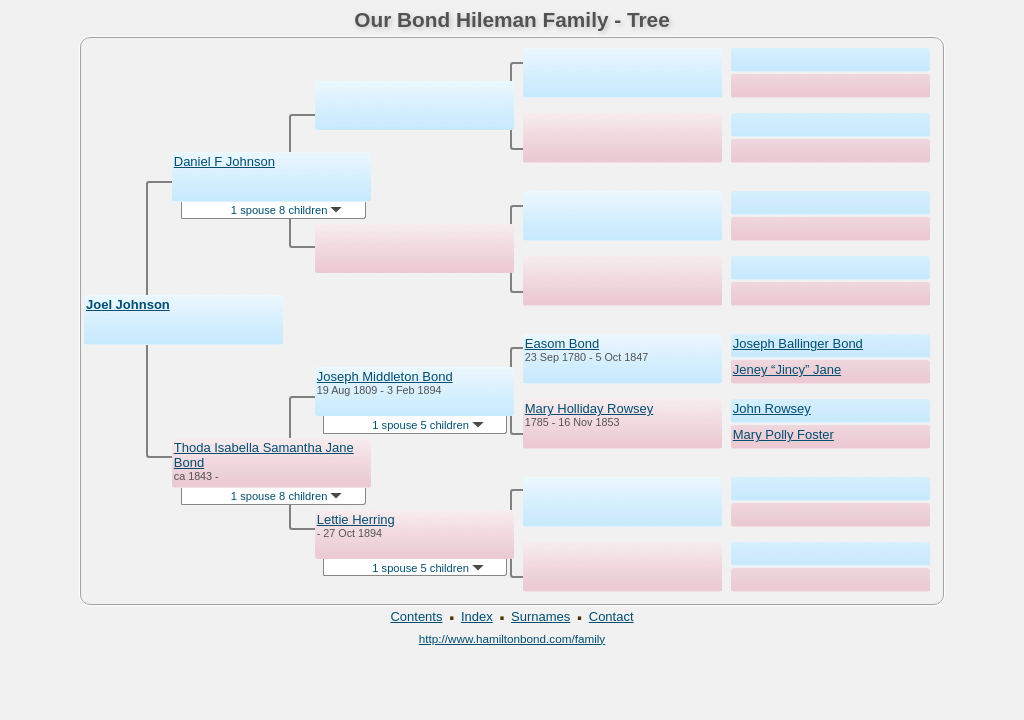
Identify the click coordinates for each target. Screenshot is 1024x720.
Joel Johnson (128, 304)
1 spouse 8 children (287, 210)
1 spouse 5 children (428, 425)
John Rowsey (772, 408)
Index (477, 616)
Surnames (540, 616)
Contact (611, 616)
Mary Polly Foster (783, 434)
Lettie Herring (356, 519)
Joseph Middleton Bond (385, 376)
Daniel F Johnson (224, 161)
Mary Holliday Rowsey (589, 408)
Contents (416, 616)
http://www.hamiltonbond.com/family (512, 638)
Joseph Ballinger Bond (798, 343)
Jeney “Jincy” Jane (787, 369)
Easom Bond (562, 343)
